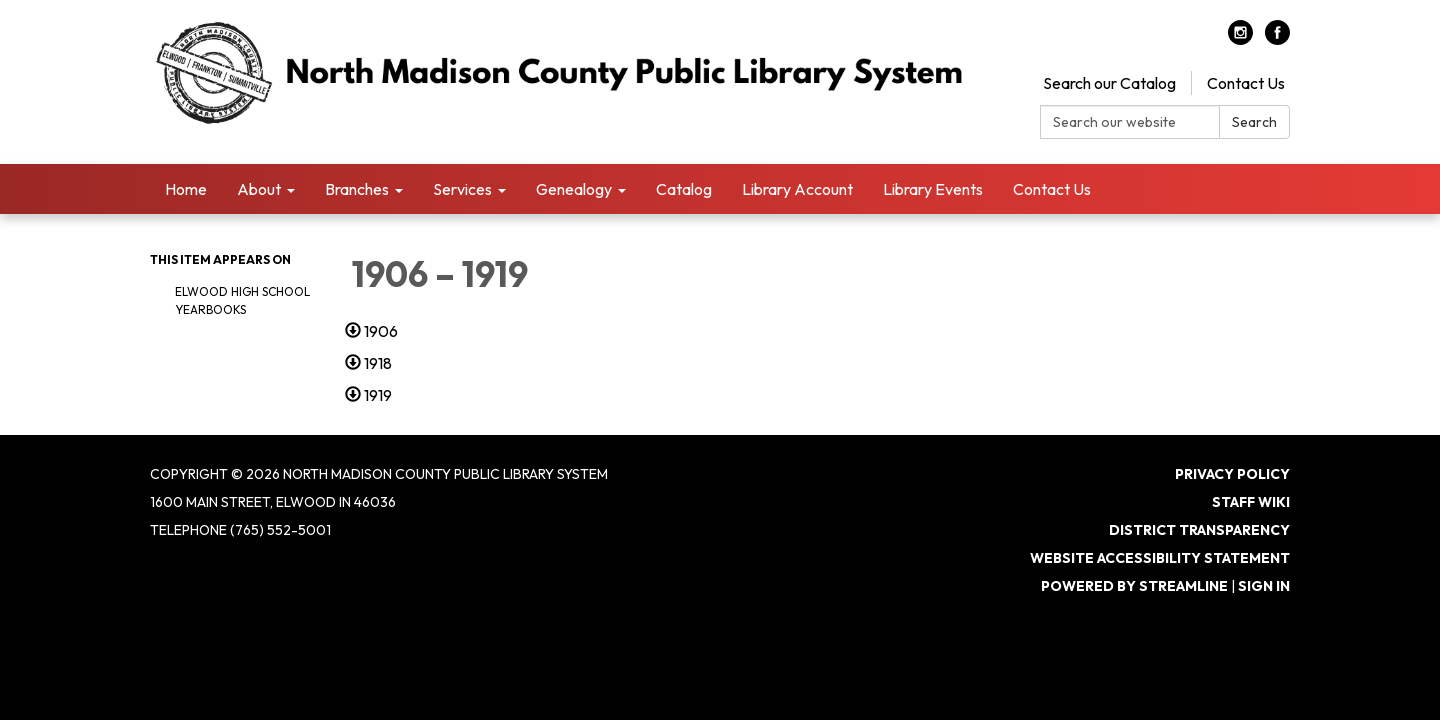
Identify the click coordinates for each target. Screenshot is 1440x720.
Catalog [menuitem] (684, 189)
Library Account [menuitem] (797, 189)
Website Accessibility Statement (1160, 558)
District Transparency (1199, 530)
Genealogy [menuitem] (574, 189)
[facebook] (1277, 39)
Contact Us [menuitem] (1052, 189)
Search (1254, 122)
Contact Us (1246, 83)
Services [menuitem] (462, 189)
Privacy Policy (1232, 474)
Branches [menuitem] (357, 189)
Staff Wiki (1251, 502)
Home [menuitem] (186, 189)
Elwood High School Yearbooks (242, 300)
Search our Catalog (1109, 83)
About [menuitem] (259, 189)
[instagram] (1240, 39)
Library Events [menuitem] (933, 189)
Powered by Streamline (1134, 586)
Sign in (1264, 586)
